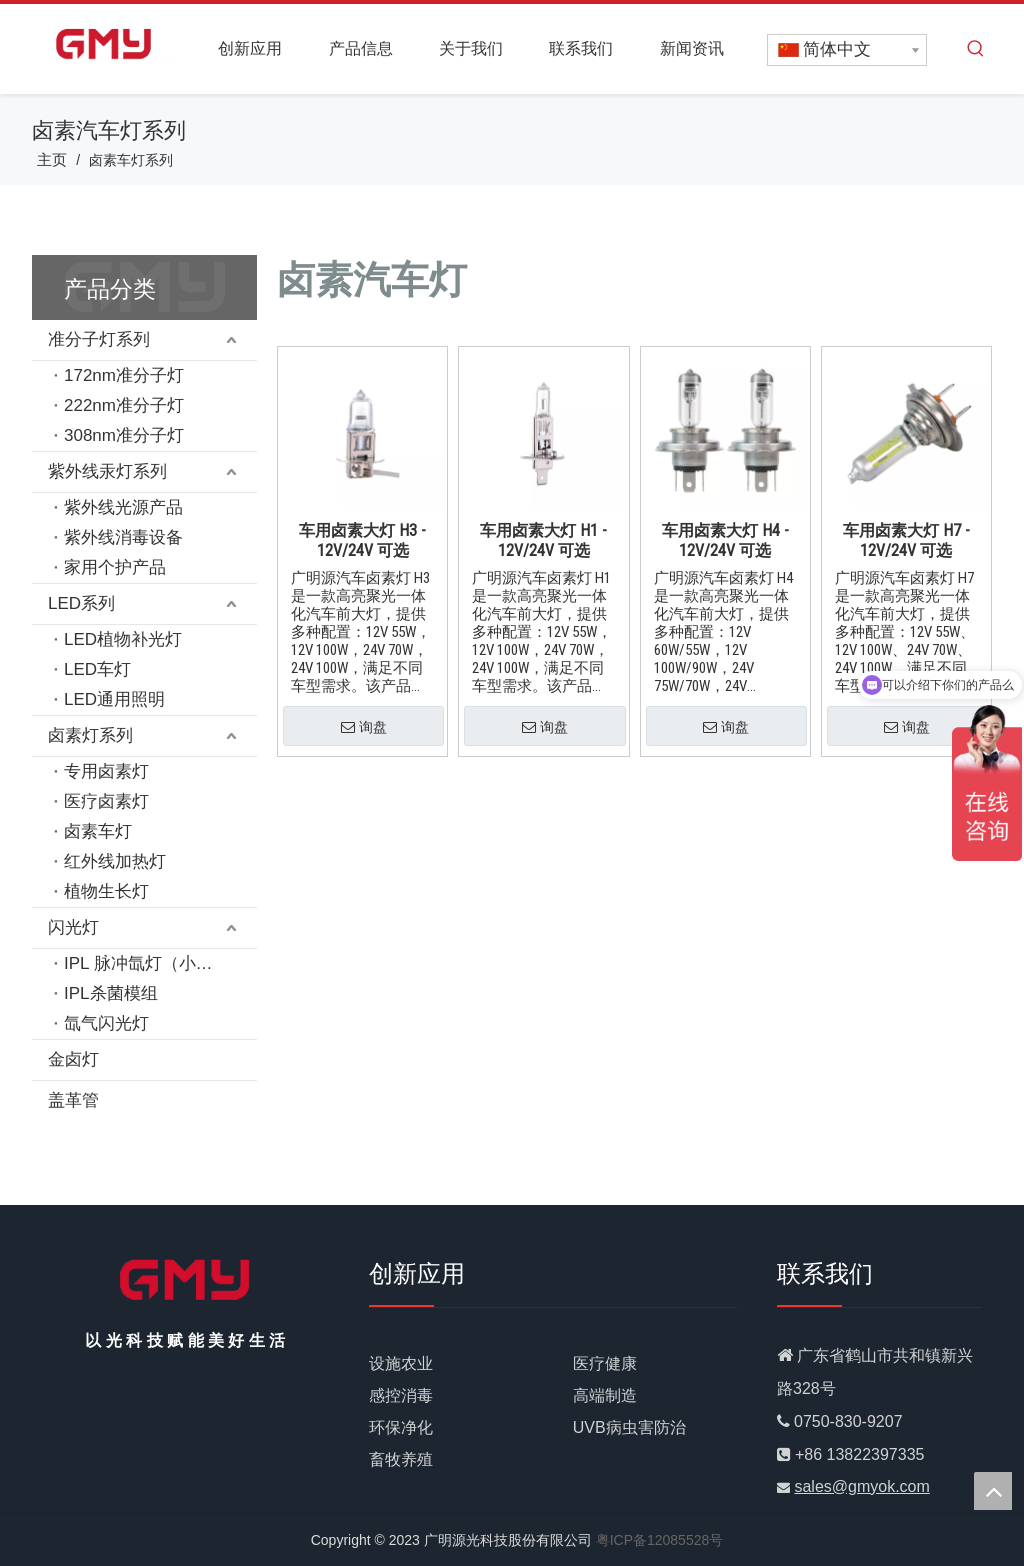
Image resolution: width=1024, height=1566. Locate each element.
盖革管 (73, 1100)
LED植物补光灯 (123, 639)
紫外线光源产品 (123, 507)
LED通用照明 (114, 699)
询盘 (364, 727)
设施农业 (401, 1363)
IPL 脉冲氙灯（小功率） (155, 963)
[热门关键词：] (976, 49)
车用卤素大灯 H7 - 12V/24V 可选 (906, 540)
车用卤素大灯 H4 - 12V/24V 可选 (725, 540)
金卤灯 (73, 1059)
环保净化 (401, 1427)
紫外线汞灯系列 (107, 471)
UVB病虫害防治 (629, 1427)
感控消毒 (401, 1395)
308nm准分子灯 (124, 435)
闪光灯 (73, 927)
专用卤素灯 (106, 771)
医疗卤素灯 (106, 801)
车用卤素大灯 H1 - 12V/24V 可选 (543, 540)
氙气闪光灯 (106, 1023)
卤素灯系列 (90, 735)
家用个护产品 (115, 567)
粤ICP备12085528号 (660, 1540)
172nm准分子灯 (124, 375)
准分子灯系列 (99, 339)
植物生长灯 (106, 891)
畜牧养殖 (401, 1459)
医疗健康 (605, 1363)
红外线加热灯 (115, 861)
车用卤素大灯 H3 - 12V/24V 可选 (362, 540)
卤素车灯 (98, 831)
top (993, 1491)
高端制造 (605, 1395)
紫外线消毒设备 (123, 537)
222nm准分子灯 (124, 405)
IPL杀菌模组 (111, 993)
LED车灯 (97, 669)
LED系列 (81, 603)
